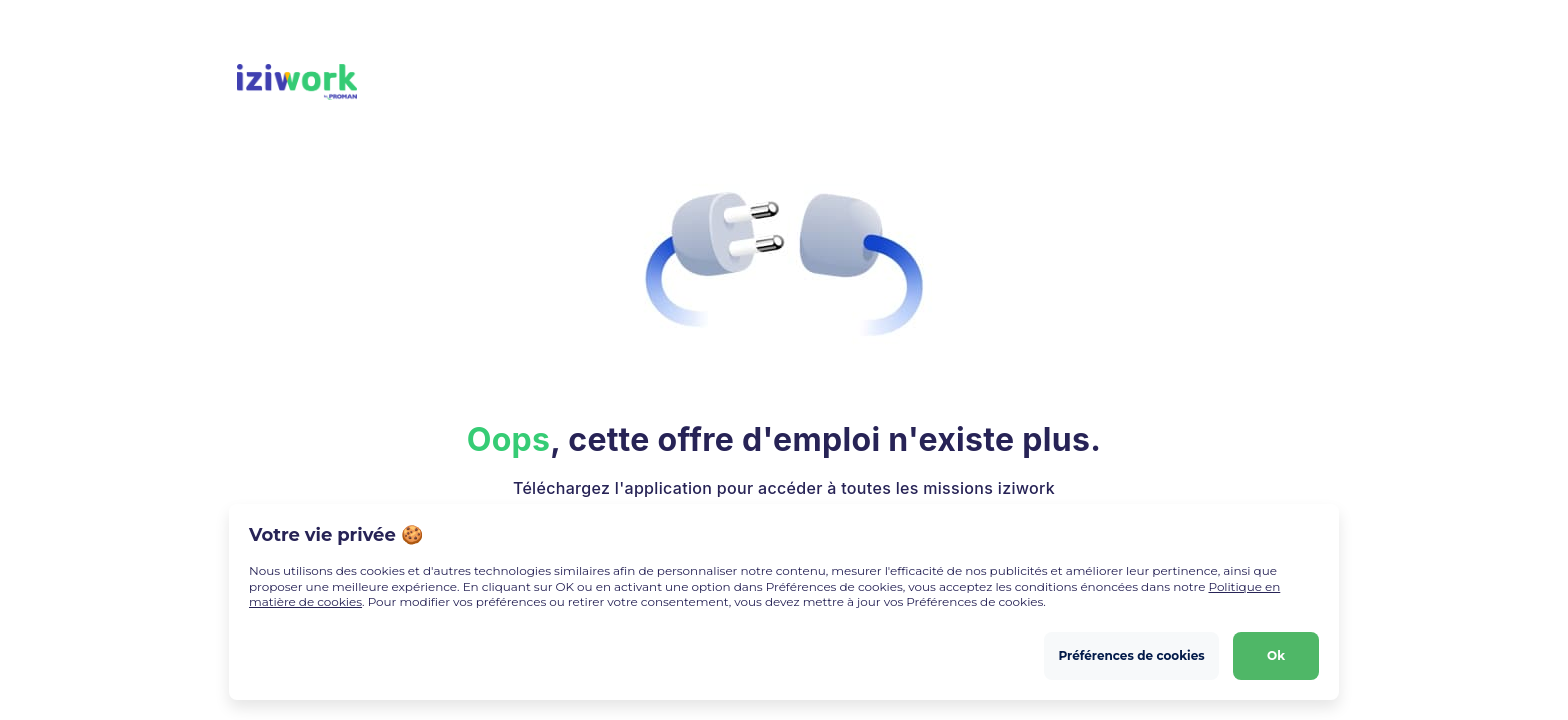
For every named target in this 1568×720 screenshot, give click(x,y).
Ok (1276, 655)
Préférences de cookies (1131, 655)
